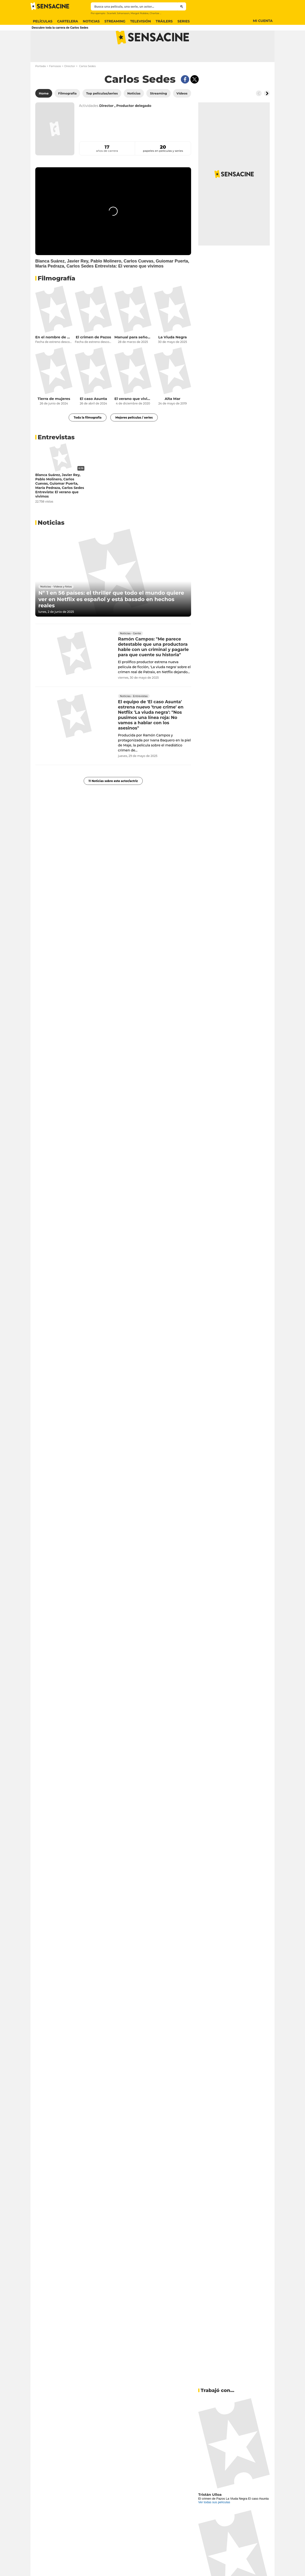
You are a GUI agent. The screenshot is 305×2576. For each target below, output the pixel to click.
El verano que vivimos (133, 417)
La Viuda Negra (172, 356)
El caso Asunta (93, 417)
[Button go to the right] (267, 112)
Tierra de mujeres (53, 417)
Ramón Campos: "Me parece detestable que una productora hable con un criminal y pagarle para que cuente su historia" (153, 666)
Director (69, 85)
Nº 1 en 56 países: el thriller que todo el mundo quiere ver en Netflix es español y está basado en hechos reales (111, 618)
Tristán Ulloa (210, 2513)
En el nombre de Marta (53, 356)
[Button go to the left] (259, 112)
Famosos (55, 85)
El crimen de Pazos (93, 356)
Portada (40, 85)
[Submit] (182, 6)
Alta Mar (172, 417)
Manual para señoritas (133, 356)
